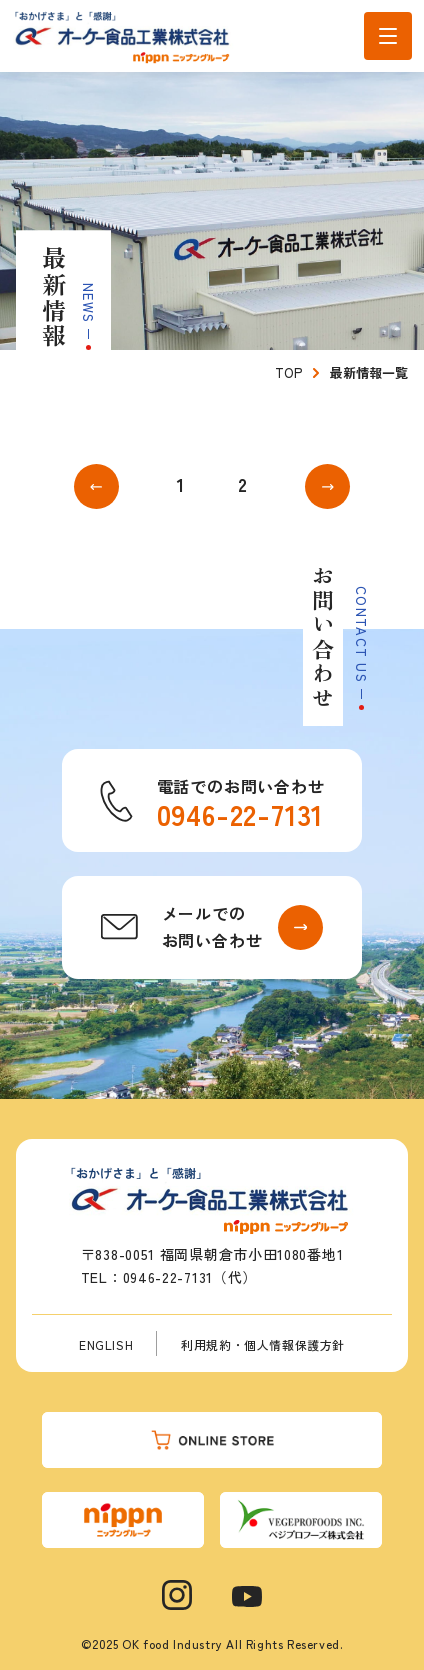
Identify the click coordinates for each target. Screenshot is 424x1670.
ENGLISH (106, 1344)
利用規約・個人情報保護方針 (263, 1344)
